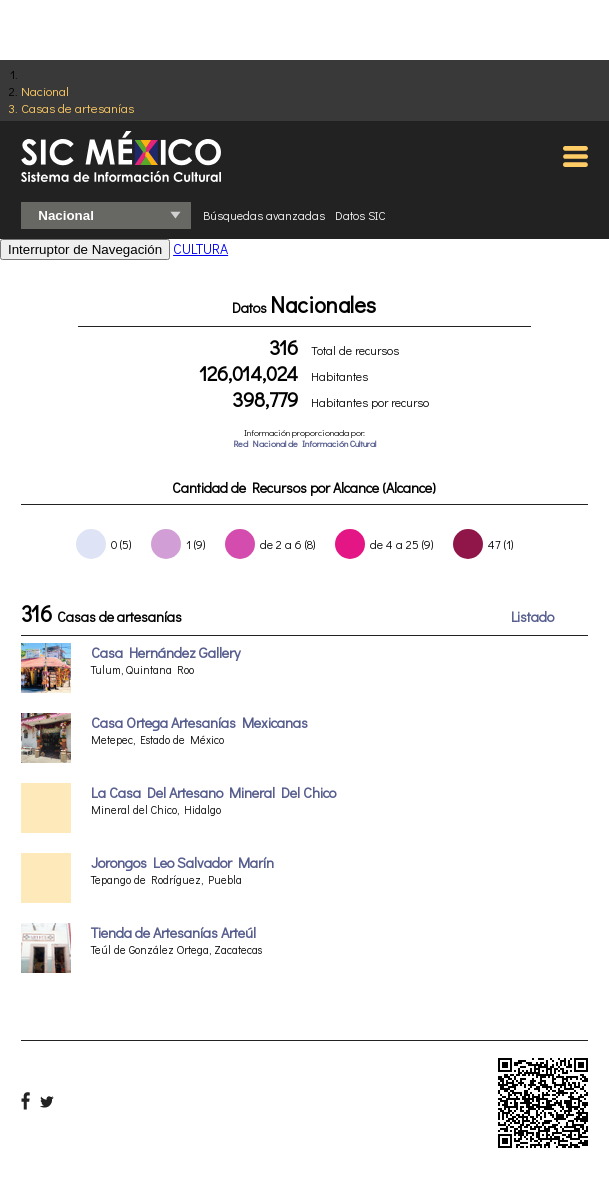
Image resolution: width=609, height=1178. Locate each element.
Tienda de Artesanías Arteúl (173, 932)
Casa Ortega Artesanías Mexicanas (199, 722)
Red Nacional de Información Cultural (304, 443)
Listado (532, 616)
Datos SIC (360, 215)
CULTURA (200, 248)
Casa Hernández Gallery (165, 652)
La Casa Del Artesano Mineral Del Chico (213, 792)
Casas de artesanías (77, 107)
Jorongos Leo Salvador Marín (182, 862)
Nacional (45, 90)
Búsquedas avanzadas (264, 215)
